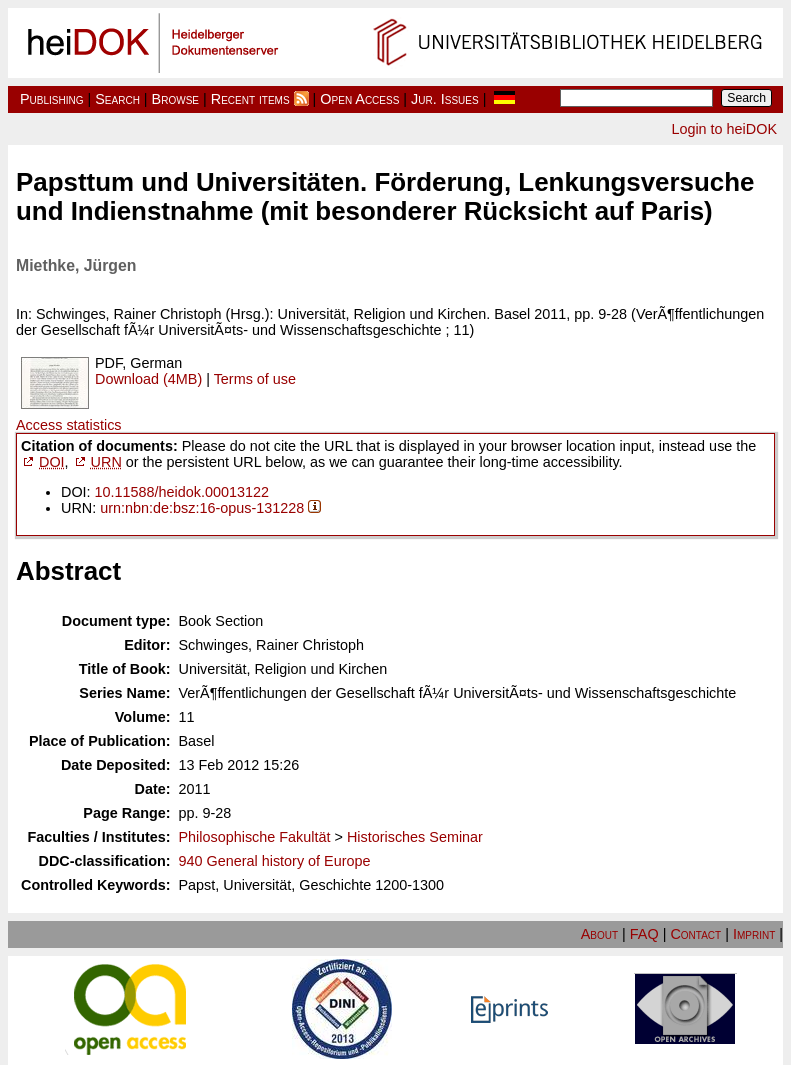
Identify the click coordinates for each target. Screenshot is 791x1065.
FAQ (644, 934)
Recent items (250, 99)
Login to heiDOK (724, 129)
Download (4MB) (148, 379)
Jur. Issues (445, 99)
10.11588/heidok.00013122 (182, 492)
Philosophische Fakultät (255, 837)
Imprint (754, 934)
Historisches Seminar (415, 837)
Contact (695, 934)
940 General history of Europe (275, 861)
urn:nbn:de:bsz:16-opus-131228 (202, 508)
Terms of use (255, 379)
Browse (175, 99)
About (599, 934)
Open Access (359, 99)
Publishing (52, 99)
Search (117, 99)
